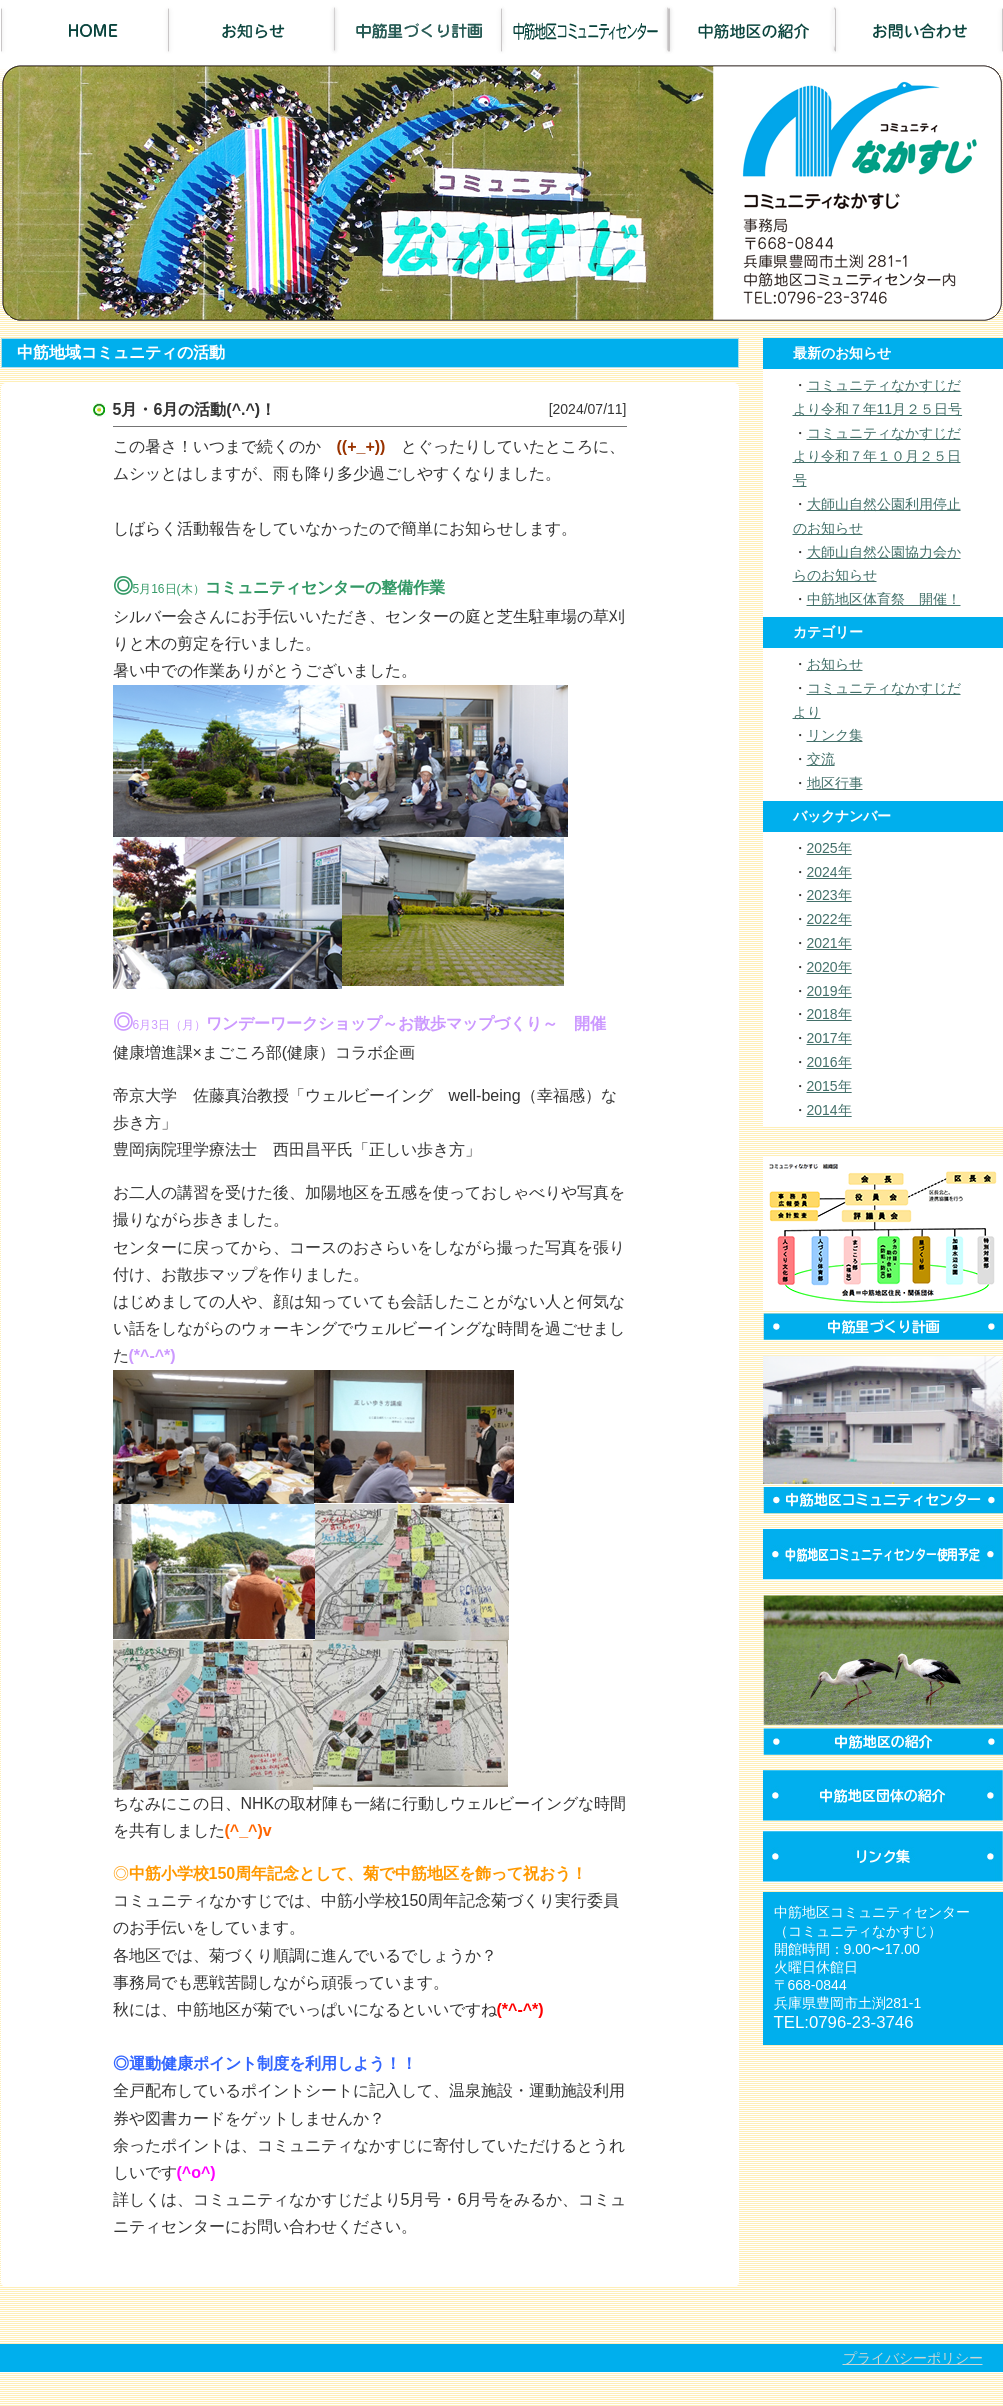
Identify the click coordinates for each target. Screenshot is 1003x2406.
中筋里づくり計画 (418, 29)
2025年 (829, 848)
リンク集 (835, 735)
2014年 (829, 1110)
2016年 (829, 1062)
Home (84, 29)
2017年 (829, 1038)
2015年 (829, 1086)
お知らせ (251, 29)
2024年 (829, 872)
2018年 (829, 1014)
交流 (821, 759)
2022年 (829, 919)
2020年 (829, 967)
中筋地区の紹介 (752, 29)
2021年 (829, 943)
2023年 (829, 895)
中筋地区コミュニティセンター (585, 29)
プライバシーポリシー (913, 2358)
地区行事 (835, 783)
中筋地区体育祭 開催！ (884, 599)
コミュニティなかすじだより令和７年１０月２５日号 (877, 457)
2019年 (829, 991)
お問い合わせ (919, 29)
